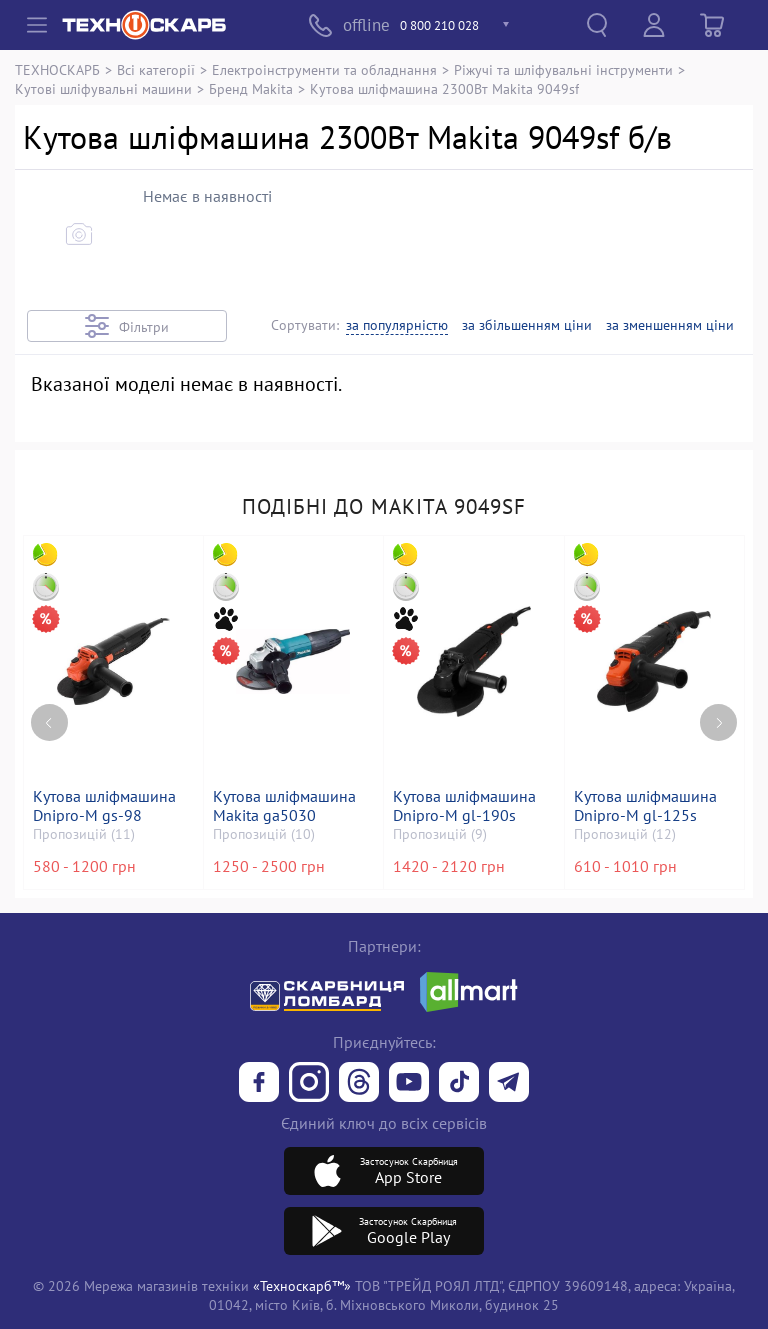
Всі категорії (156, 69)
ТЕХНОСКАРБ (57, 69)
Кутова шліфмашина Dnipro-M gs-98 (106, 806)
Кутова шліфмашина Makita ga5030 (286, 806)
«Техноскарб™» (302, 1285)
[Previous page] (49, 708)
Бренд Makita (251, 88)
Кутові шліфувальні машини (103, 88)
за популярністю (397, 325)
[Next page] (718, 708)
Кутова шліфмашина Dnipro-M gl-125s (647, 806)
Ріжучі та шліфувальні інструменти (563, 69)
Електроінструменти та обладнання (324, 69)
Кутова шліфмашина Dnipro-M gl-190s (466, 806)
